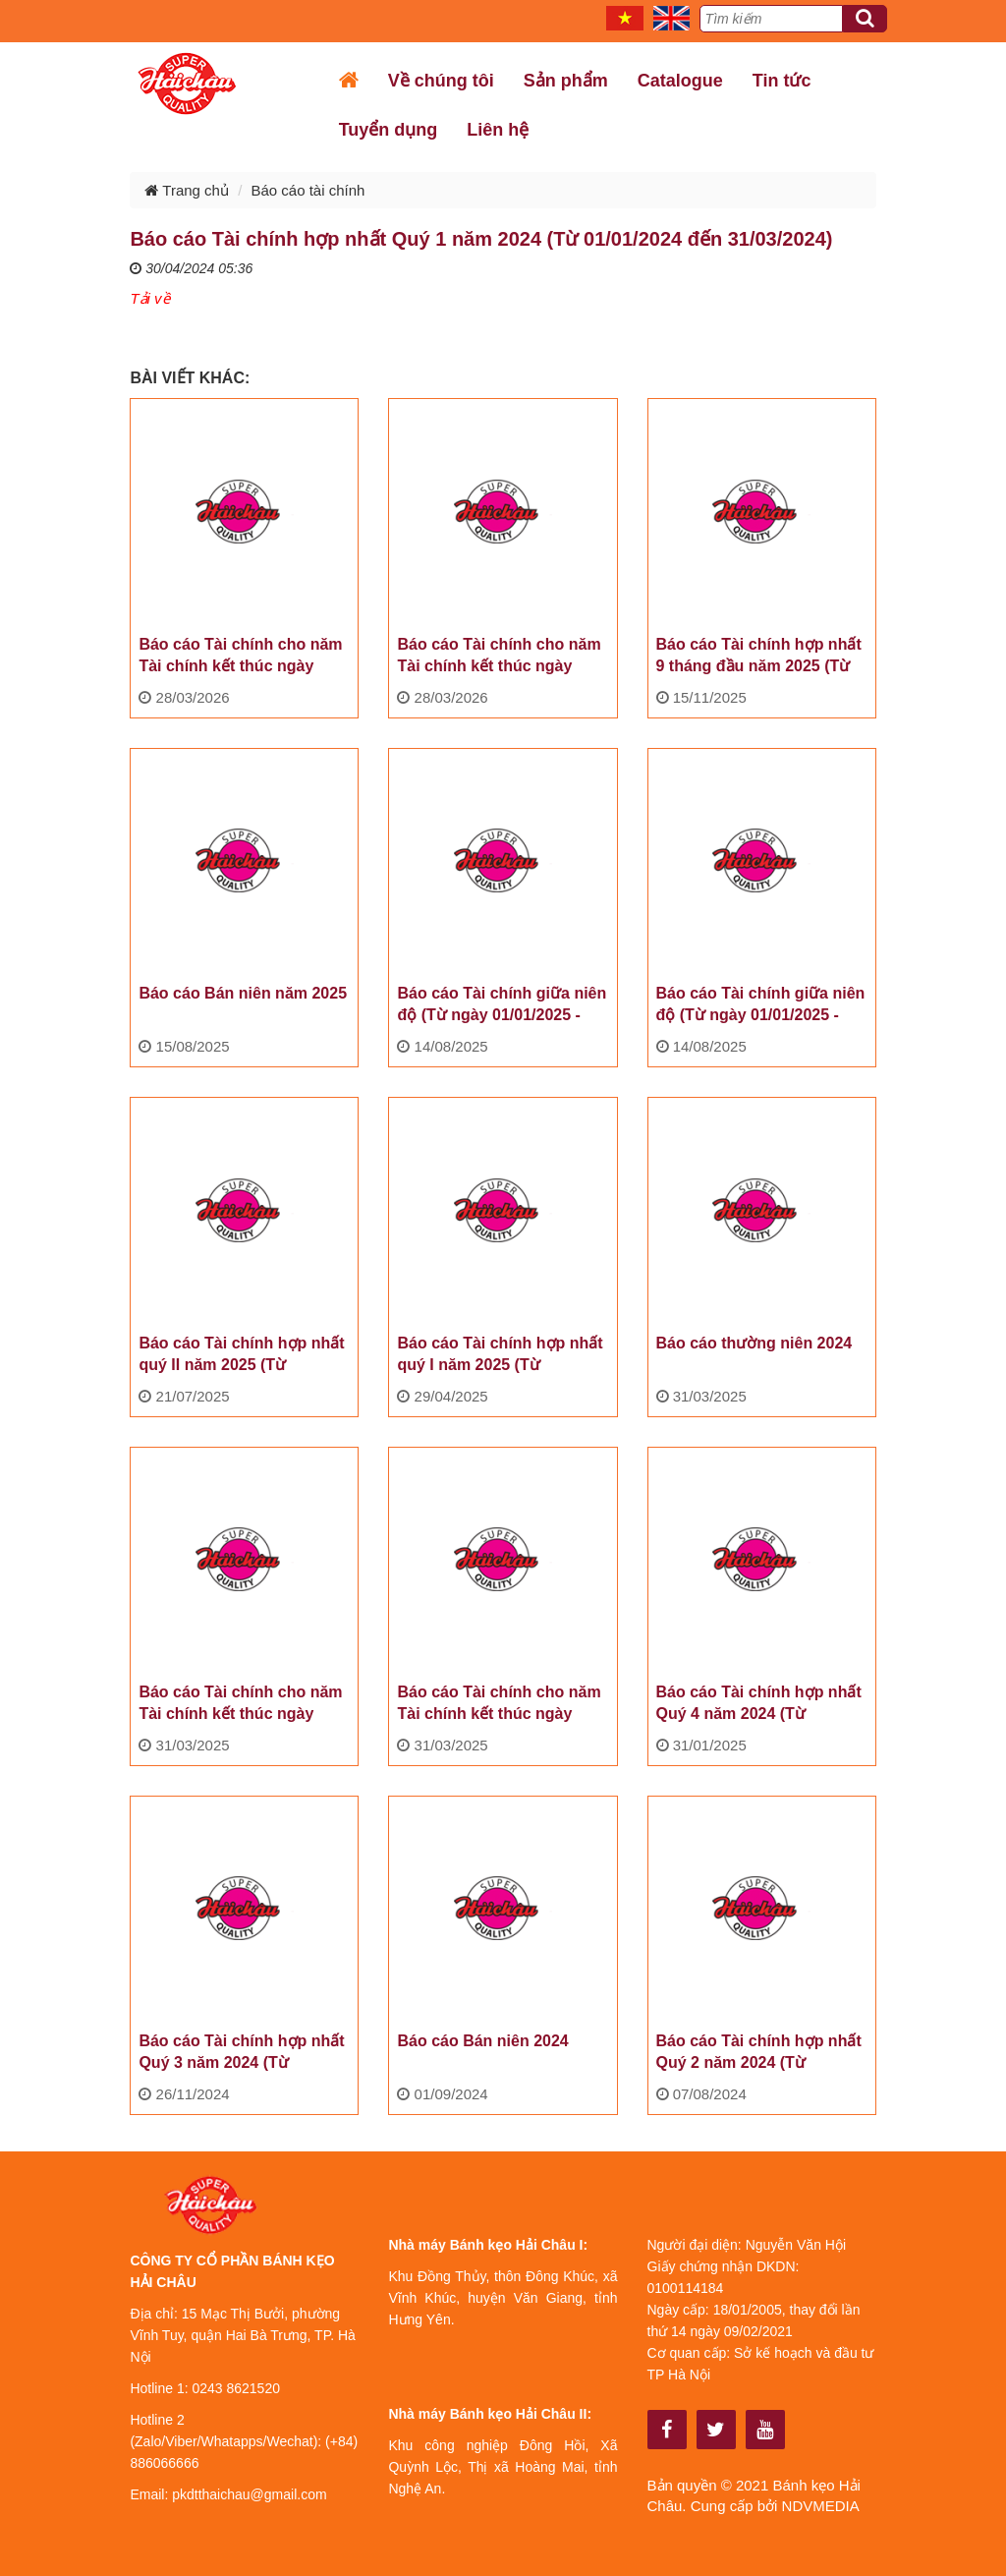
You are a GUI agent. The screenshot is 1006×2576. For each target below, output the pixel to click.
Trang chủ (186, 190)
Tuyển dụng (388, 130)
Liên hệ (498, 130)
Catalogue (680, 80)
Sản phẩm (566, 80)
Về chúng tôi (441, 80)
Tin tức (782, 80)
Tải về (149, 298)
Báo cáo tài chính (307, 190)
